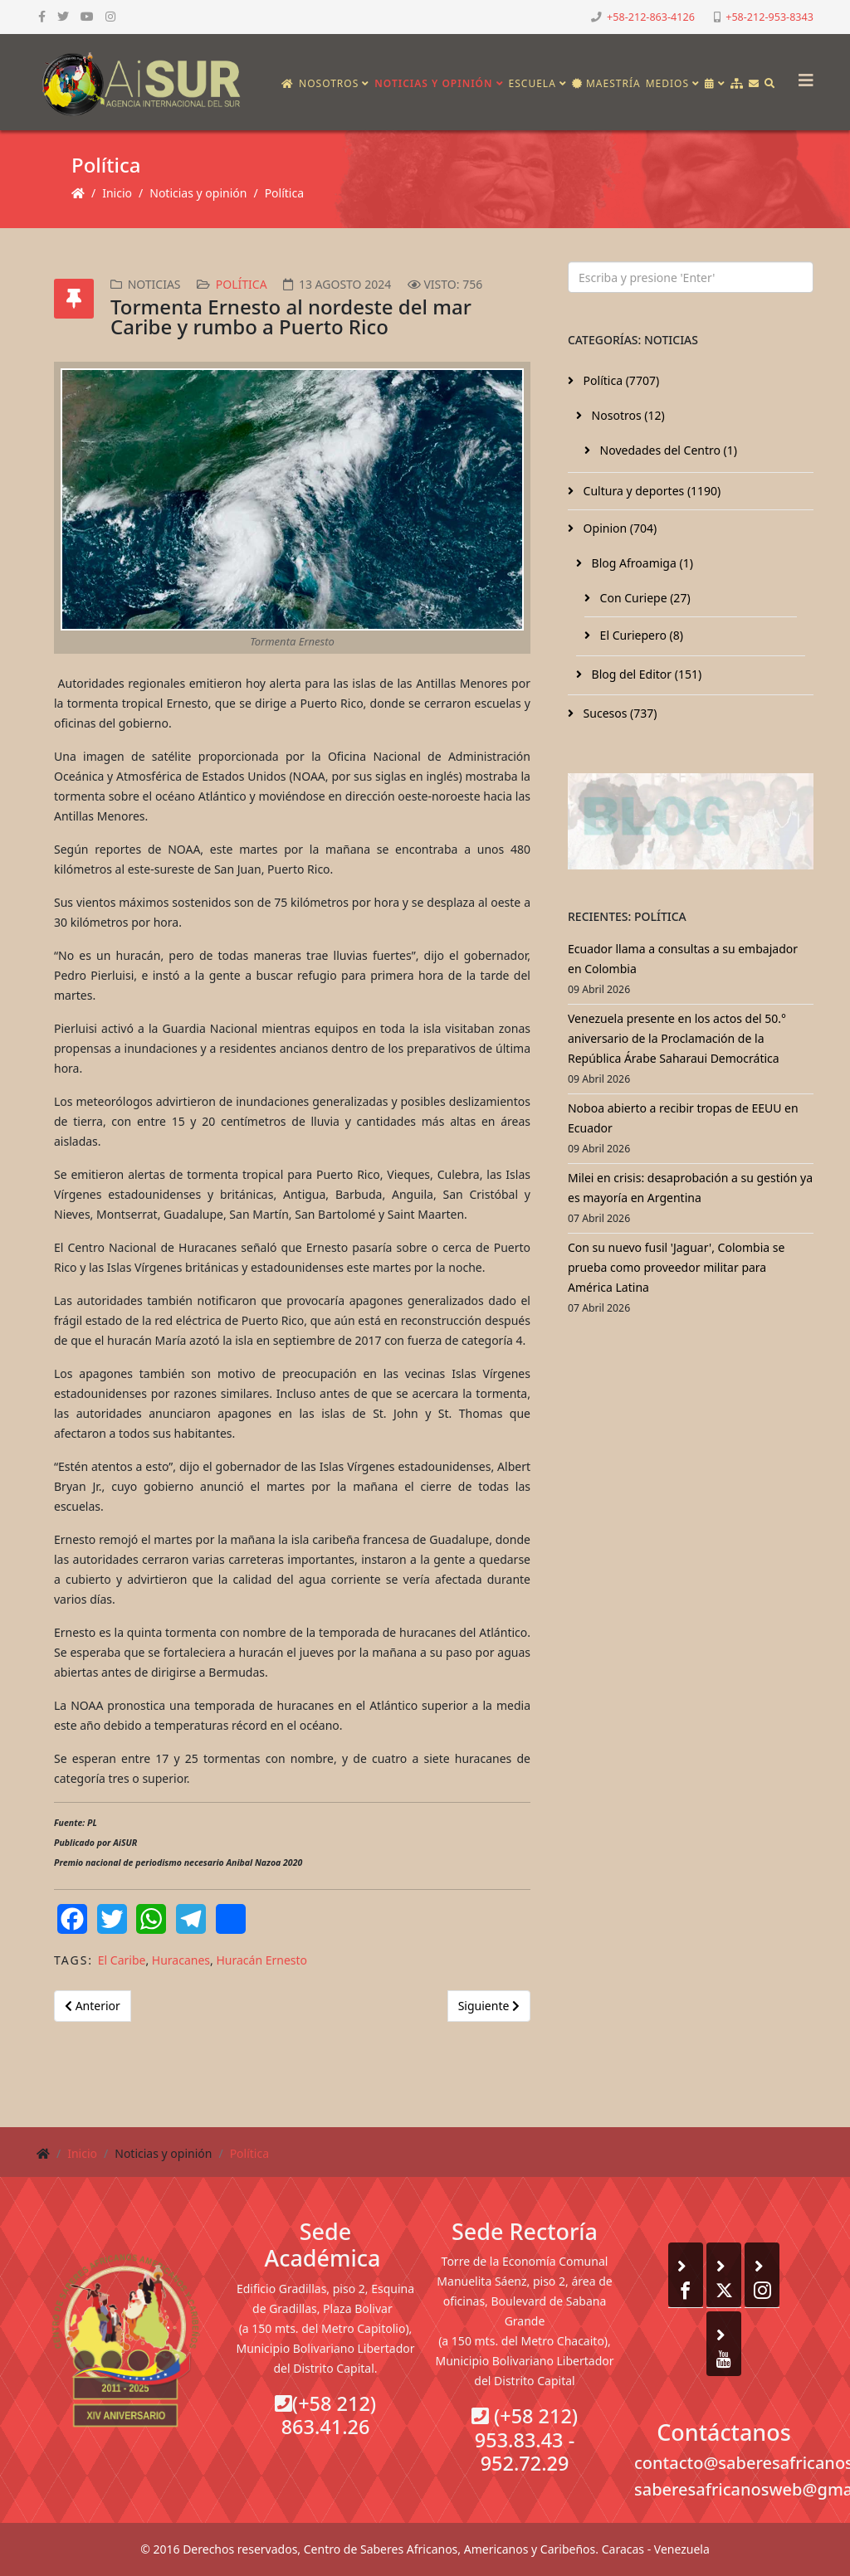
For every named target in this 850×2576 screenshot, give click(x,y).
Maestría (606, 83)
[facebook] (42, 16)
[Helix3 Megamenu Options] (801, 75)
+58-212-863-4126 (651, 17)
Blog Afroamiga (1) (641, 563)
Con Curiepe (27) (644, 598)
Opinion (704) (618, 528)
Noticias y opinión (433, 83)
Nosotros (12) (627, 415)
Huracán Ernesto (261, 1960)
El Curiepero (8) (640, 635)
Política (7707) (619, 380)
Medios (667, 83)
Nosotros (329, 83)
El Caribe (122, 1960)
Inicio (117, 193)
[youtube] (87, 16)
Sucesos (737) (618, 713)
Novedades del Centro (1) (667, 450)
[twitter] (63, 16)
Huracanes (181, 1960)
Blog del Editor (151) (645, 674)
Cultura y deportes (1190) (650, 491)
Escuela (532, 83)
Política (284, 193)
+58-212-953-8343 (769, 17)
